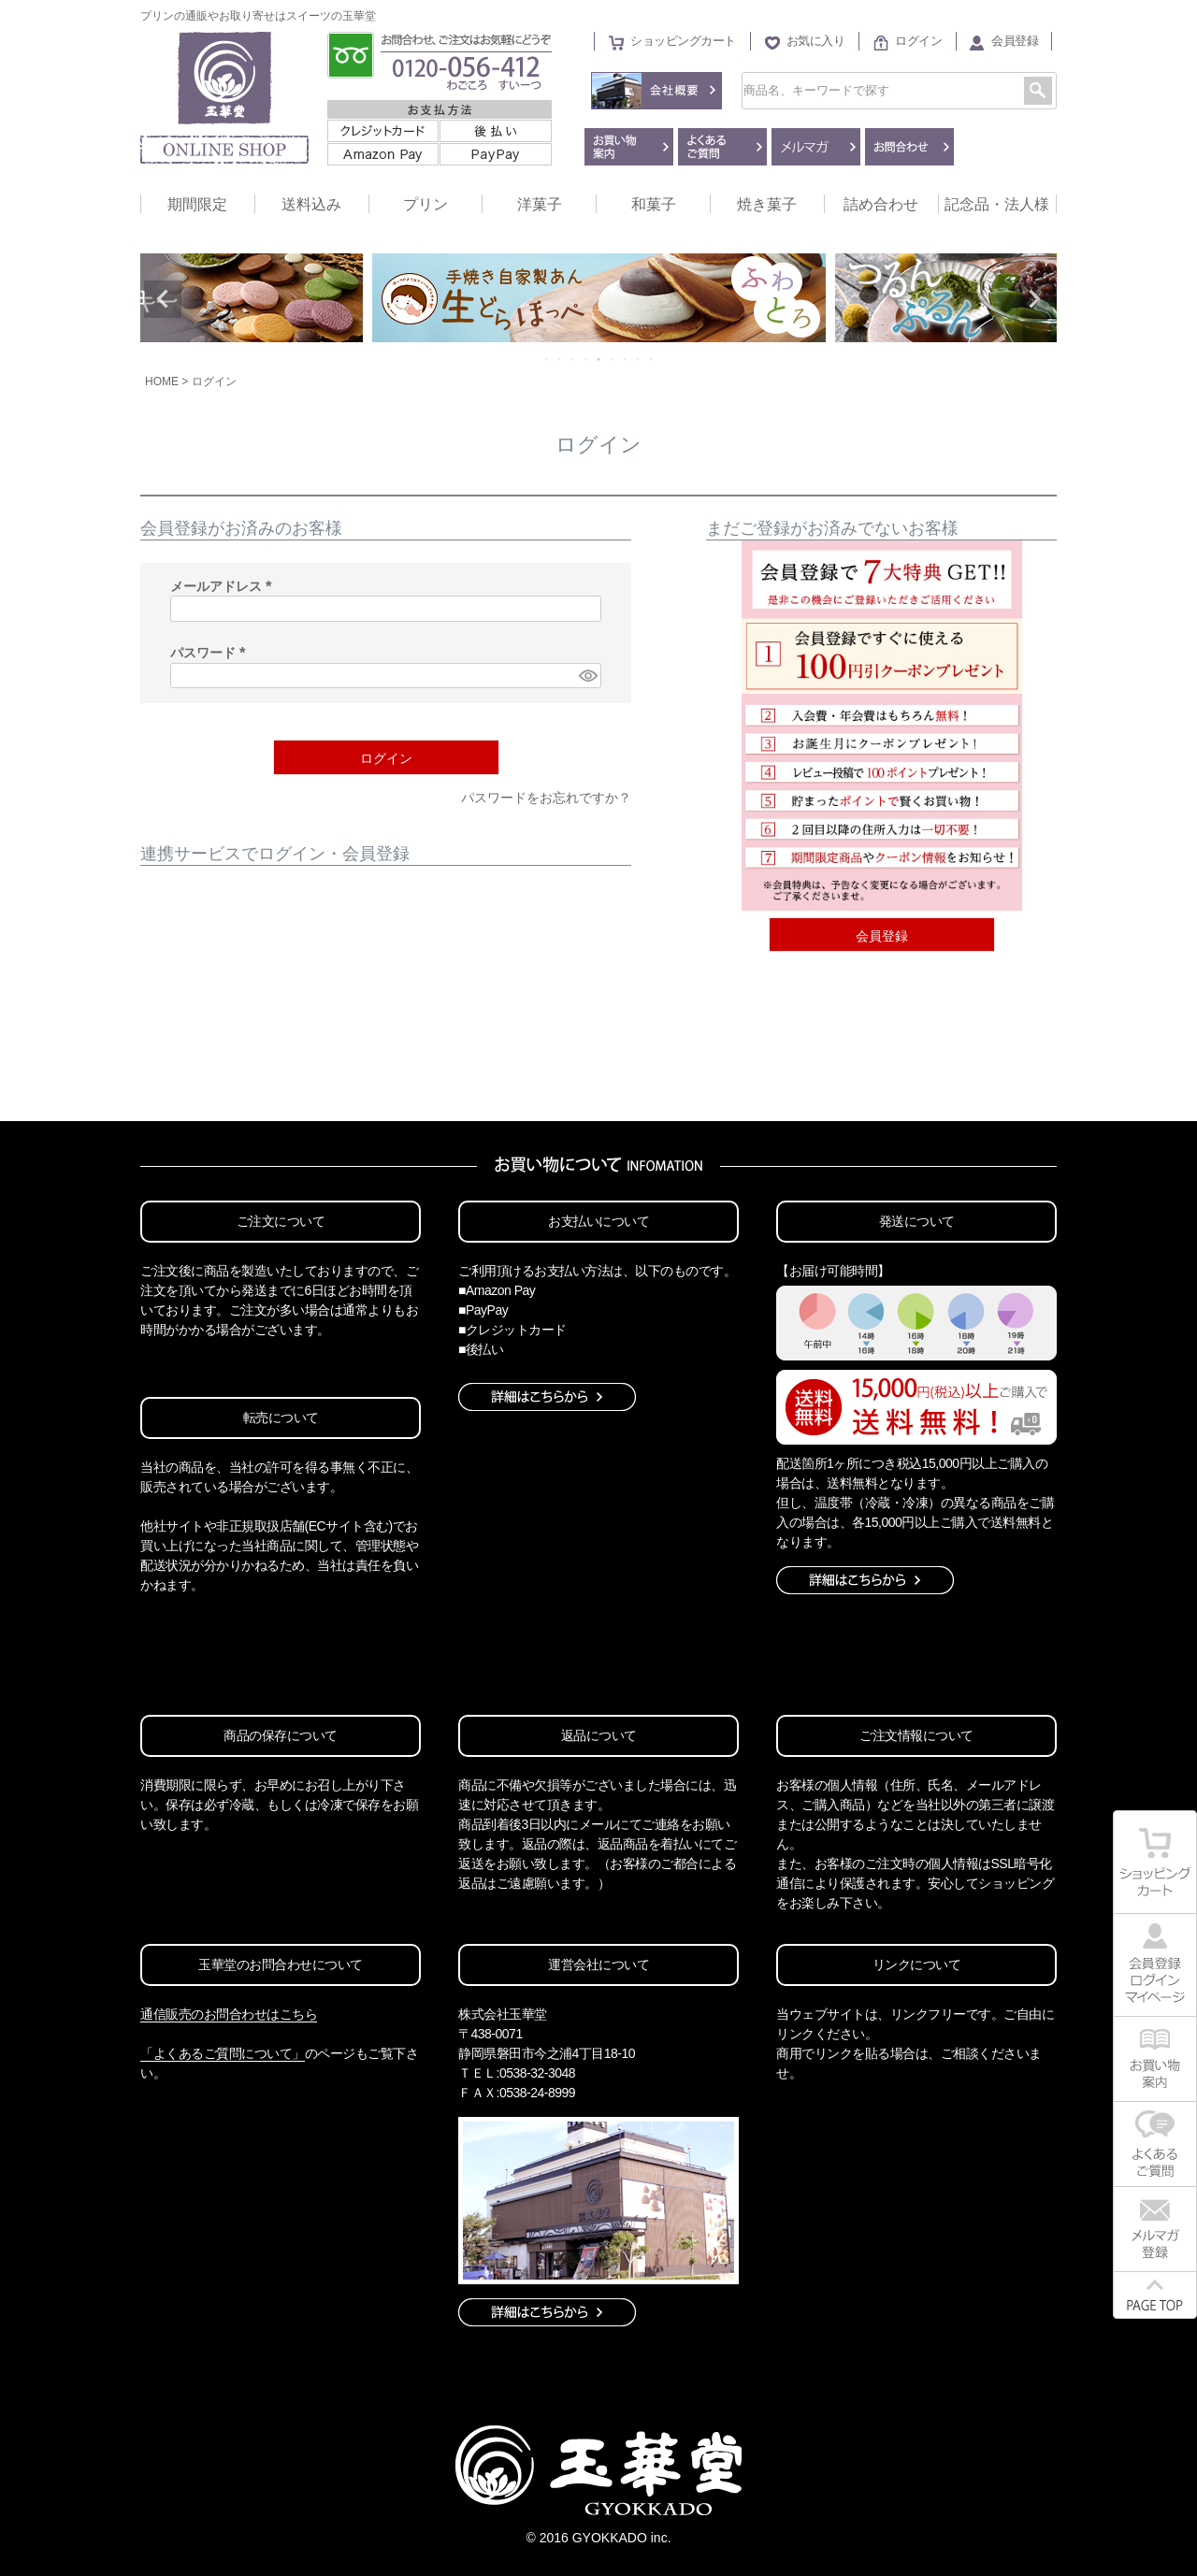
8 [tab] (638, 359)
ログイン (918, 41)
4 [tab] (586, 359)
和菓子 (653, 204)
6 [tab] (612, 359)
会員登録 (1014, 41)
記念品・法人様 (997, 204)
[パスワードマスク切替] (587, 676)
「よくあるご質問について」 (222, 2053)
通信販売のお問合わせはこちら (228, 2014)
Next (1034, 299)
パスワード (211, 652)
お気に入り (815, 41)
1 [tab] (547, 359)
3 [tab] (573, 359)
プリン (425, 204)
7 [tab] (625, 359)
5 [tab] (599, 359)
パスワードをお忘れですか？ (546, 797)
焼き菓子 (767, 204)
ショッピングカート (683, 41)
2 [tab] (560, 359)
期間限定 (197, 204)
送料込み (311, 204)
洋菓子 (539, 204)
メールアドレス (224, 586)
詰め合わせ (881, 204)
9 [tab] (651, 359)
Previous (162, 299)
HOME (162, 381)
